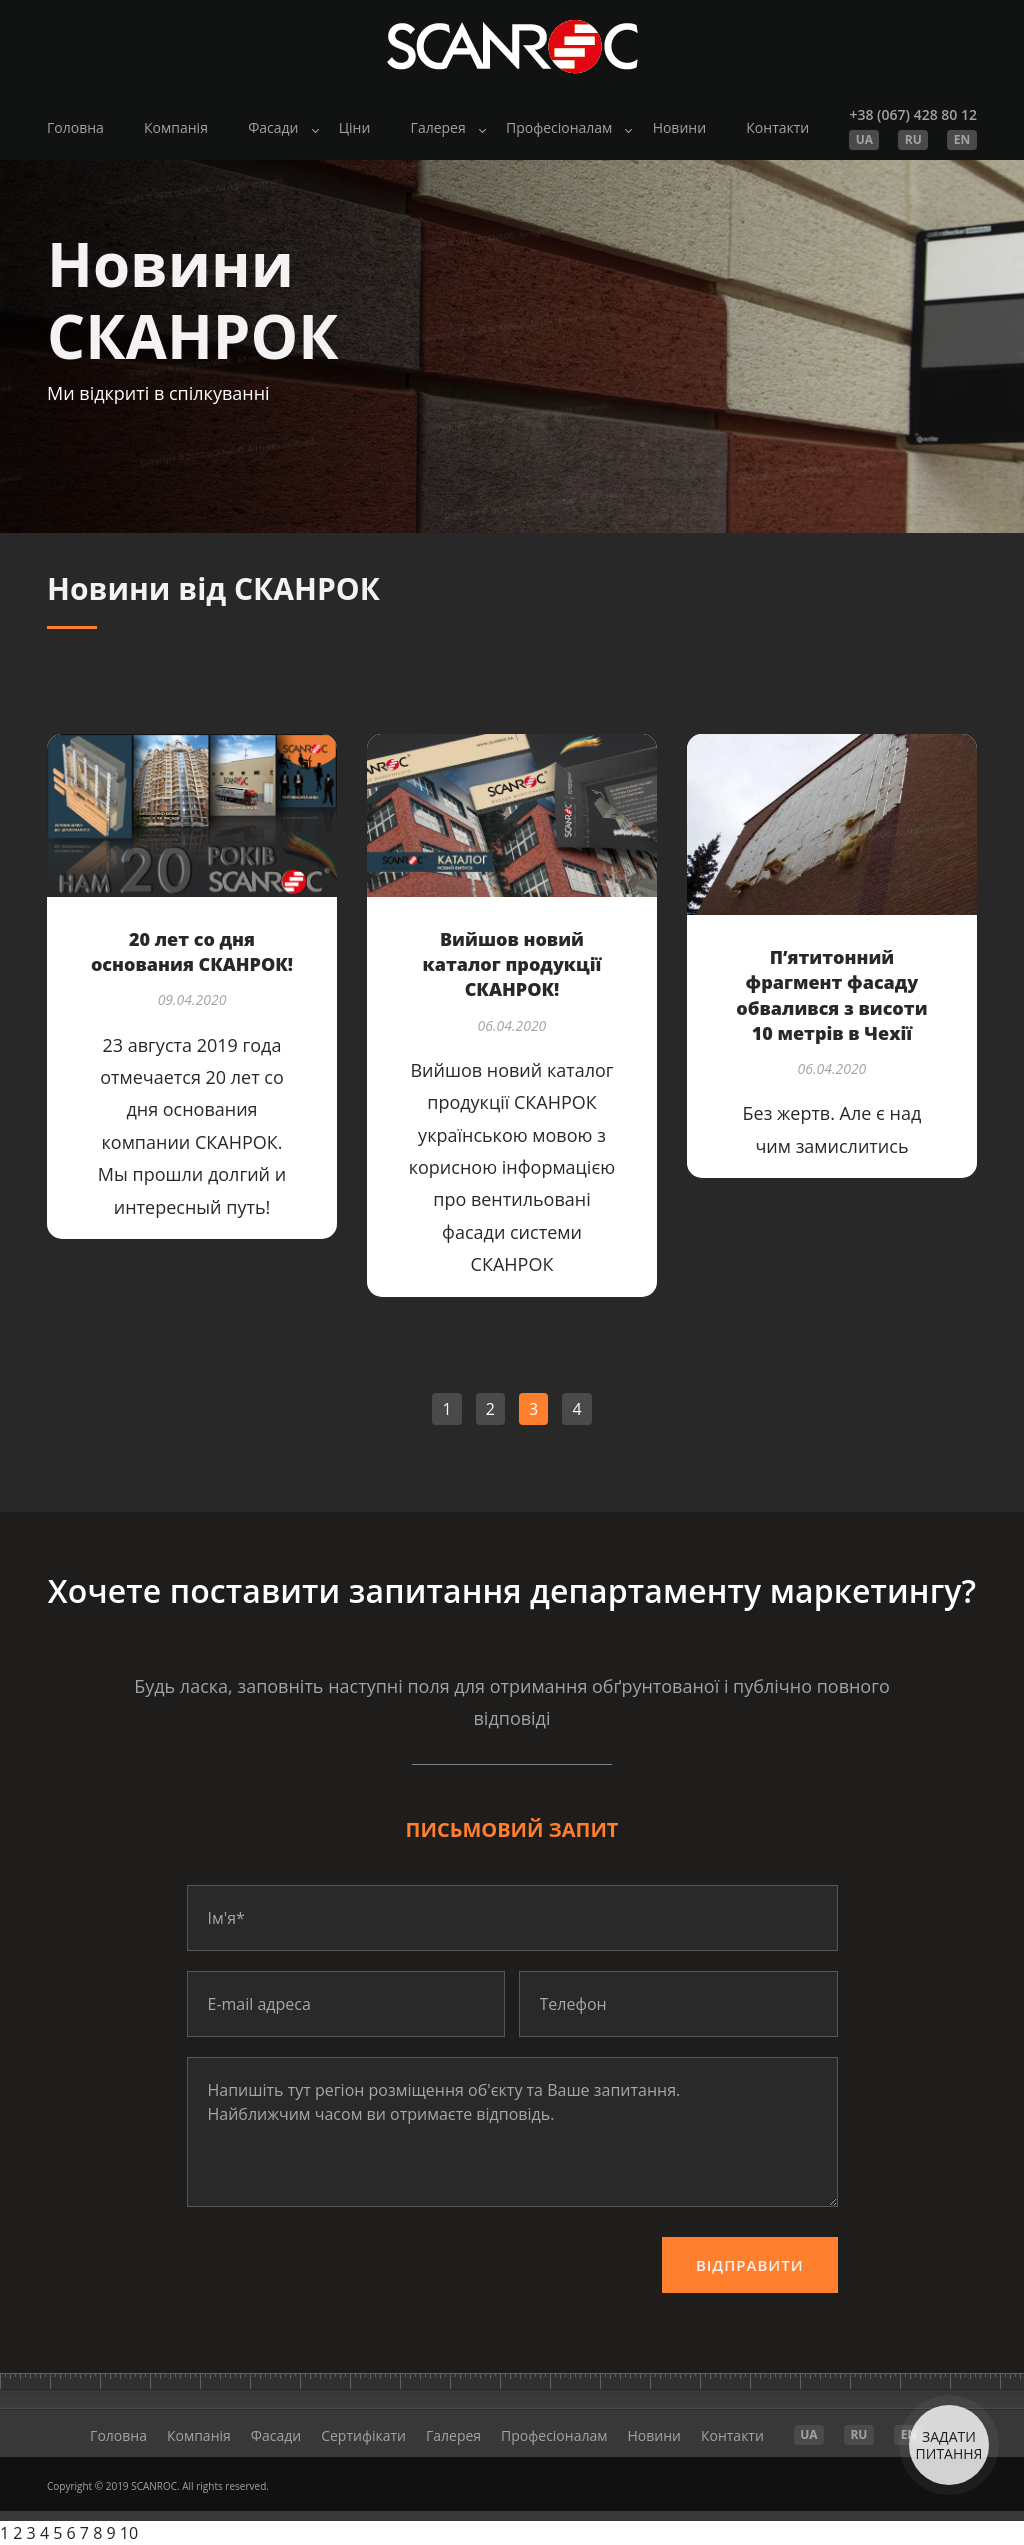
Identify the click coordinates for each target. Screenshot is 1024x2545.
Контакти (777, 127)
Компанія (176, 127)
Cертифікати (363, 2435)
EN (962, 139)
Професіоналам (559, 127)
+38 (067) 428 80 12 (912, 114)
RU (913, 139)
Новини (679, 127)
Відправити (750, 2265)
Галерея (438, 127)
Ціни (355, 127)
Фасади (273, 127)
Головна (75, 127)
